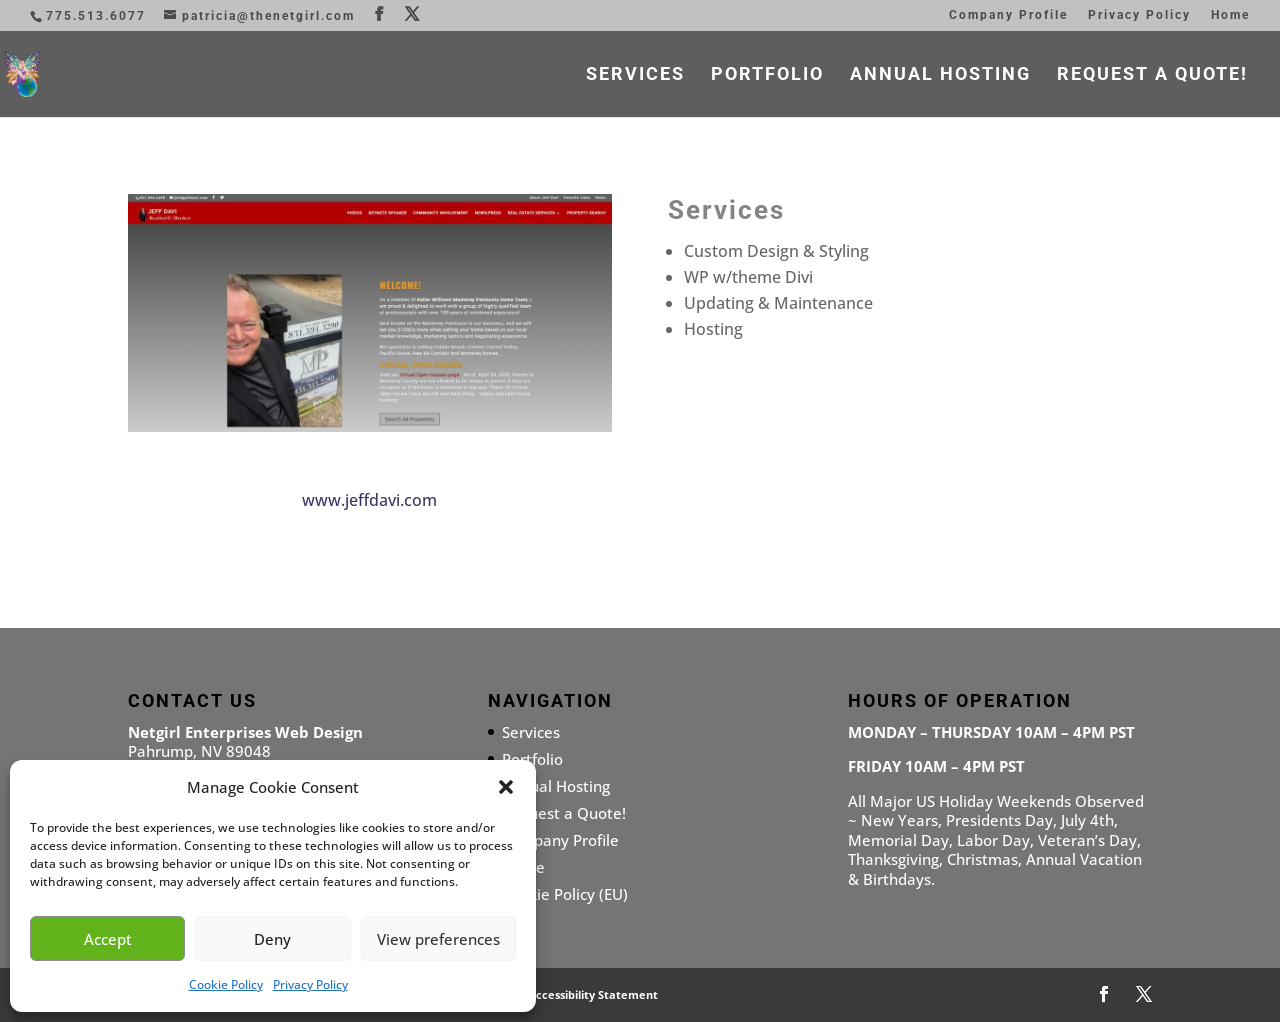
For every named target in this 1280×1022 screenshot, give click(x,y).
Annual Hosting (940, 75)
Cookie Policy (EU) (565, 894)
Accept (108, 939)
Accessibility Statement (593, 994)
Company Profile (1008, 15)
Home (1230, 15)
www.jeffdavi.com (369, 500)
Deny (272, 939)
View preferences (438, 939)
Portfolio (767, 75)
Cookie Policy (226, 984)
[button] (506, 787)
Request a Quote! (1152, 75)
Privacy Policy (310, 984)
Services (635, 75)
